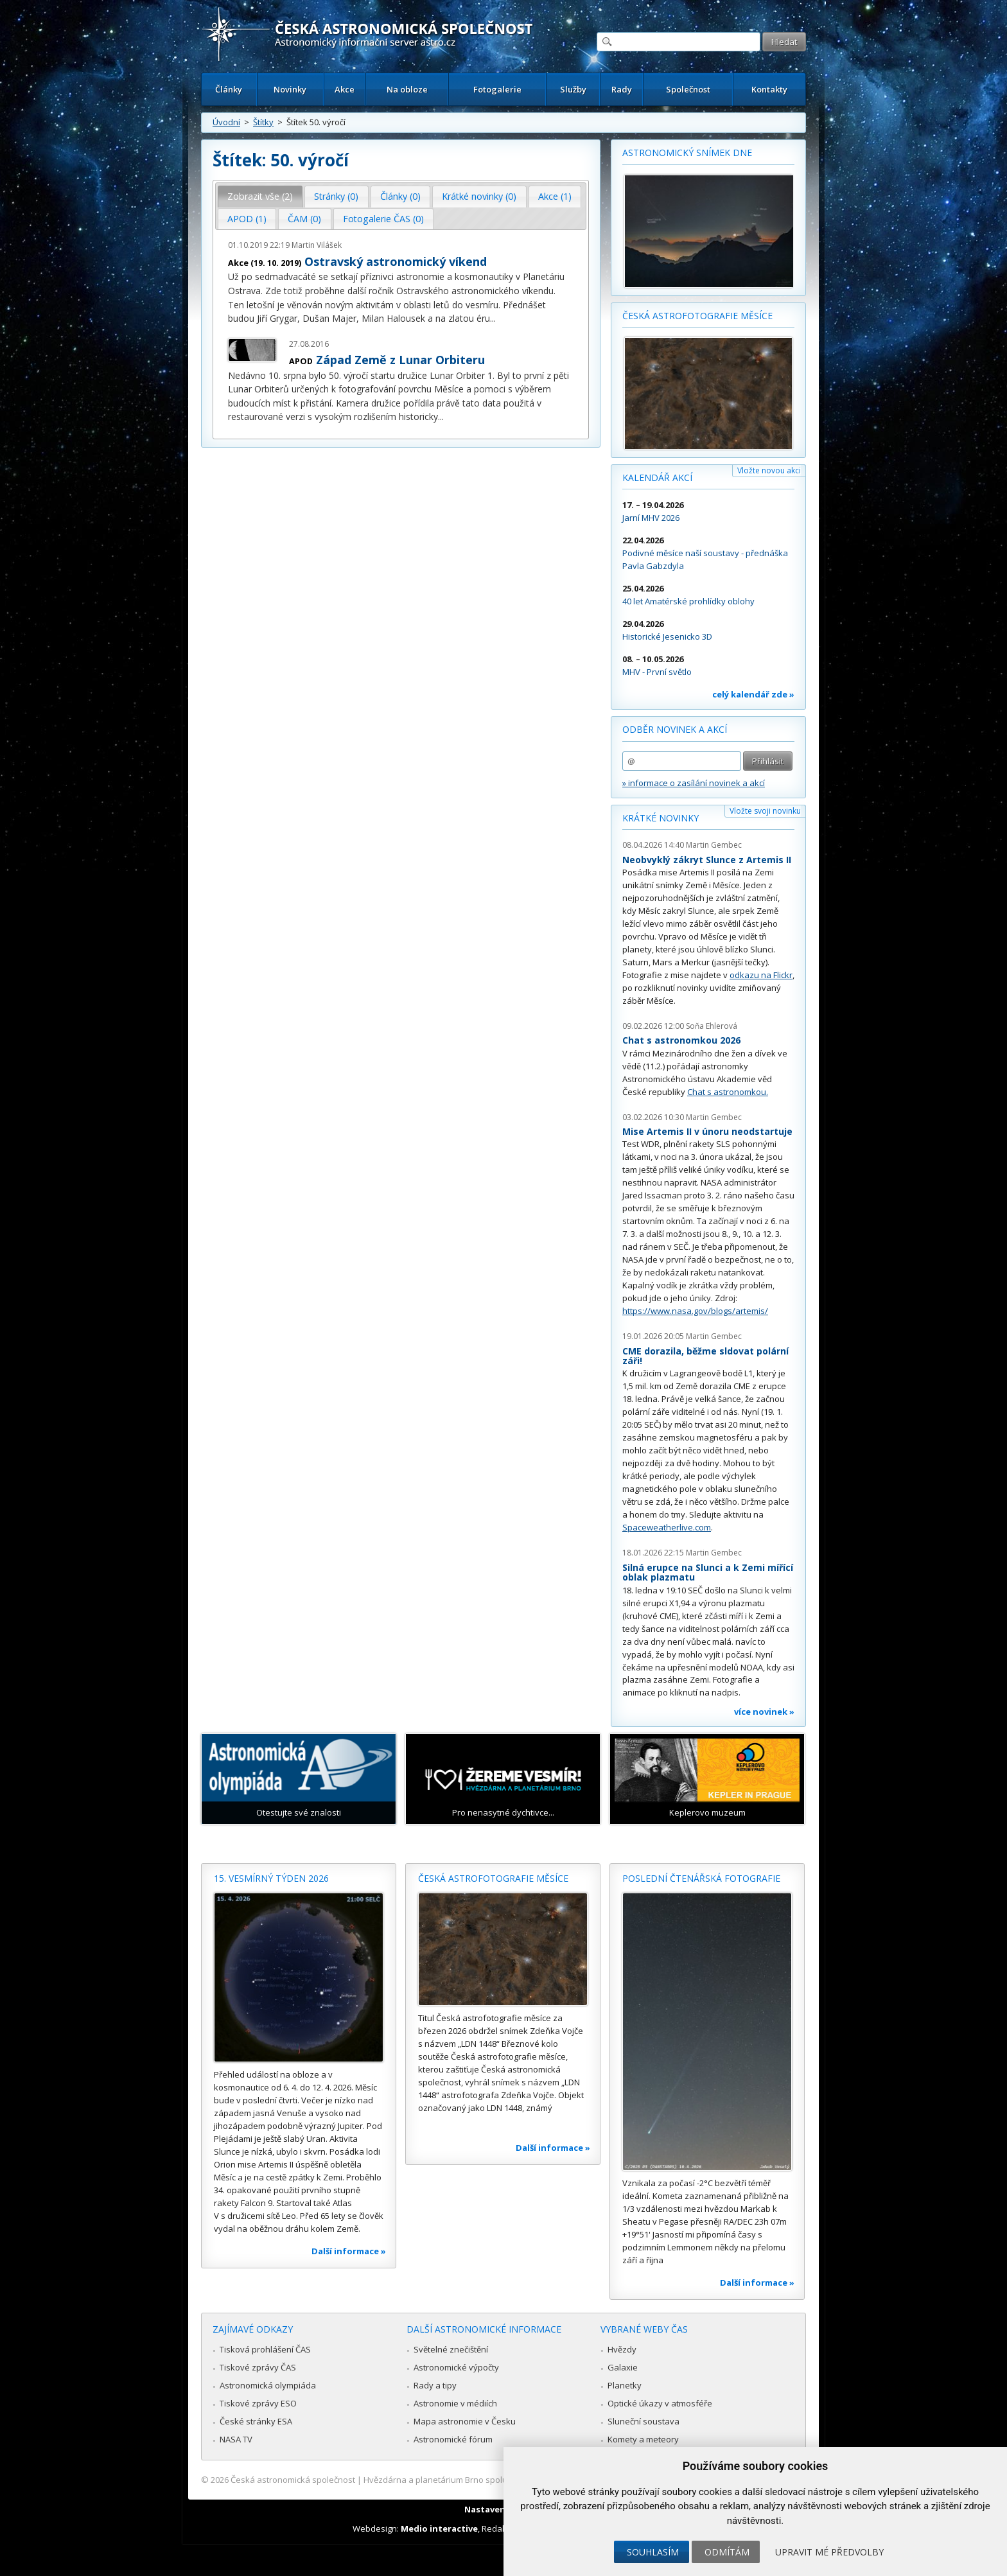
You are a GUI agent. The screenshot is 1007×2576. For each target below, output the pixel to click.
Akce (345, 89)
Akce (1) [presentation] (555, 196)
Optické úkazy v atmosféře (660, 2403)
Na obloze (407, 89)
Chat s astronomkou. (727, 1092)
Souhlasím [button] (653, 2552)
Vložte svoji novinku (765, 810)
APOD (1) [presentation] (247, 219)
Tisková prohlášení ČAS (265, 2349)
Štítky (263, 122)
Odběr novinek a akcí (674, 729)
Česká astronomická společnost (293, 2479)
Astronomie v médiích (455, 2403)
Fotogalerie (497, 89)
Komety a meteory (643, 2439)
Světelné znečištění (451, 2349)
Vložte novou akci (769, 470)
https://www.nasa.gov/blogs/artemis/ (695, 1311)
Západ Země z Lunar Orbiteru (400, 359)
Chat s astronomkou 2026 (681, 1040)
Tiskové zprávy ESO (258, 2403)
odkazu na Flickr (761, 975)
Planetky (625, 2385)
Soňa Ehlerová (711, 1026)
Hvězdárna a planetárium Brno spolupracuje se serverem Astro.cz (492, 2479)
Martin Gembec (714, 844)
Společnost (688, 89)
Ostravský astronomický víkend (395, 261)
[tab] (260, 196)
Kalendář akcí (657, 477)
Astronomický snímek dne (687, 152)
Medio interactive (439, 2528)
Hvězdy (622, 2349)
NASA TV (236, 2439)
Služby (573, 89)
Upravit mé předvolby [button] (829, 2552)
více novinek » (764, 1711)
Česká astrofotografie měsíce (697, 316)
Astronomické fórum (453, 2439)
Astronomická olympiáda (268, 2385)
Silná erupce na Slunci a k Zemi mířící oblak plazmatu (707, 1572)
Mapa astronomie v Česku (465, 2421)
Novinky (290, 89)
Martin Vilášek (317, 245)
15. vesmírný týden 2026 (271, 1878)
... (493, 318)
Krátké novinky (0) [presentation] (479, 196)
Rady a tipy (435, 2385)
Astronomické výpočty (456, 2367)
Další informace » (348, 2251)
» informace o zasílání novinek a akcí (693, 783)
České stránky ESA (256, 2421)
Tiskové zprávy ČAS (258, 2367)
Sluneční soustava (643, 2421)
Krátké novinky (660, 818)
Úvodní (226, 122)
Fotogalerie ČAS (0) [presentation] (383, 219)
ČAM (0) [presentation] (304, 219)
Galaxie (623, 2367)
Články (228, 89)
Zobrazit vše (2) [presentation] (260, 196)
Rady (621, 89)
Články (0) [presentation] (400, 196)
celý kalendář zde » (753, 694)
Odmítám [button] (727, 2552)
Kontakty (769, 89)
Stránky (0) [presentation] (336, 196)
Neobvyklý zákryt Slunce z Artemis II (706, 860)
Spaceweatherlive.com (666, 1527)
